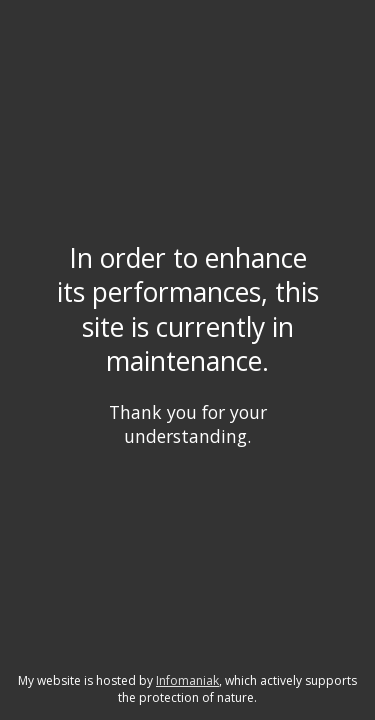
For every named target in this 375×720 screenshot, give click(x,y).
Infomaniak (187, 680)
